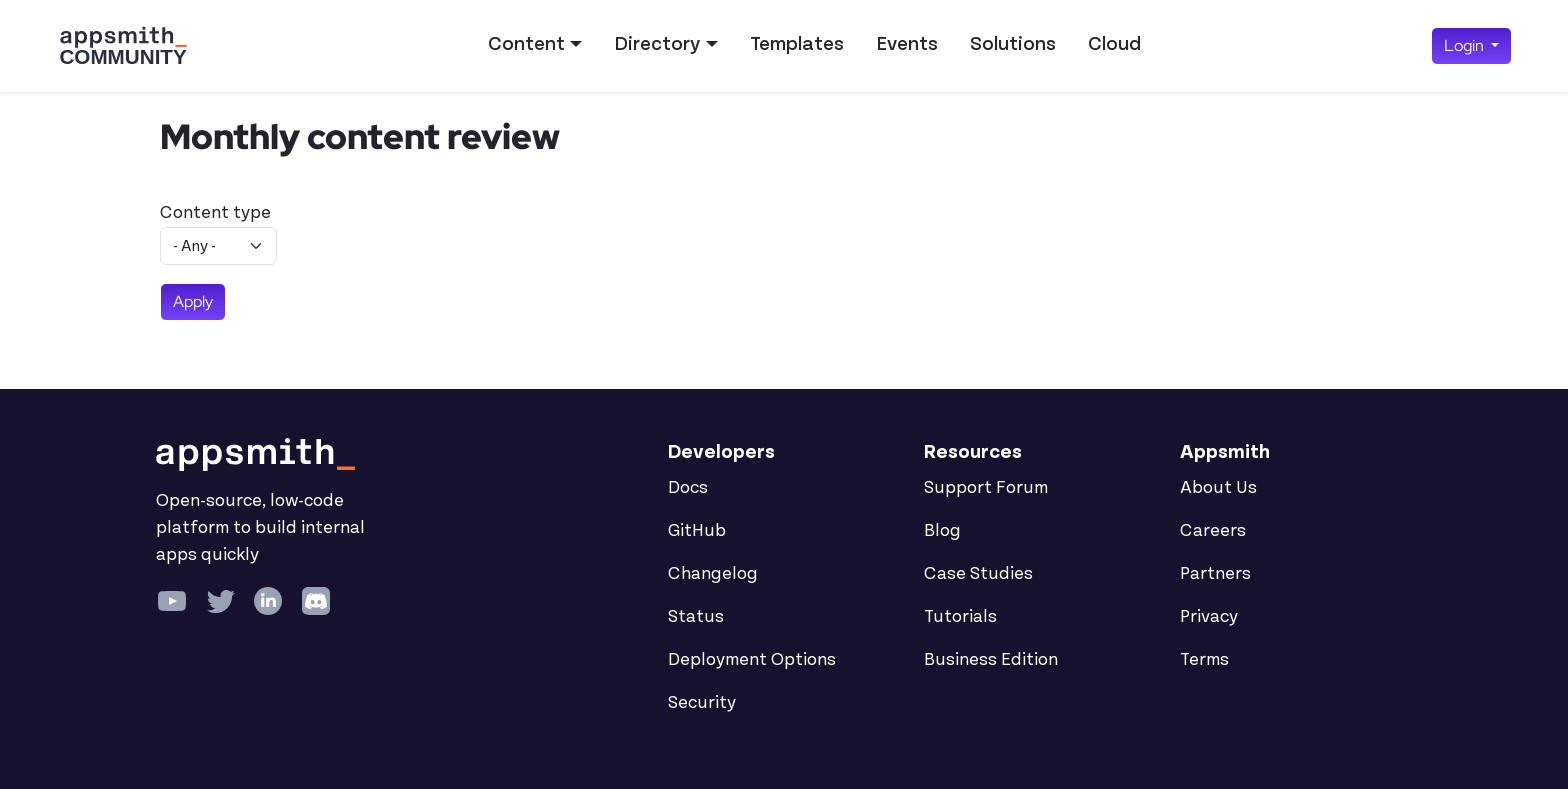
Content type (215, 213)
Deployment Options (752, 660)
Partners (1215, 574)
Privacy (1209, 617)
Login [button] (1465, 45)
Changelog (713, 574)
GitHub (697, 531)
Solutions (1013, 44)
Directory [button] (657, 44)
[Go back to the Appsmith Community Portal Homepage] (123, 46)
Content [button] (526, 44)
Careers (1213, 531)
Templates (797, 44)
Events (907, 44)
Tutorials (960, 617)
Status (696, 617)
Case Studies (978, 574)
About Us (1218, 488)
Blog (942, 531)
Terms (1204, 660)
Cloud (1114, 44)
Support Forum (986, 488)
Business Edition (991, 660)
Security (702, 703)
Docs (688, 488)
